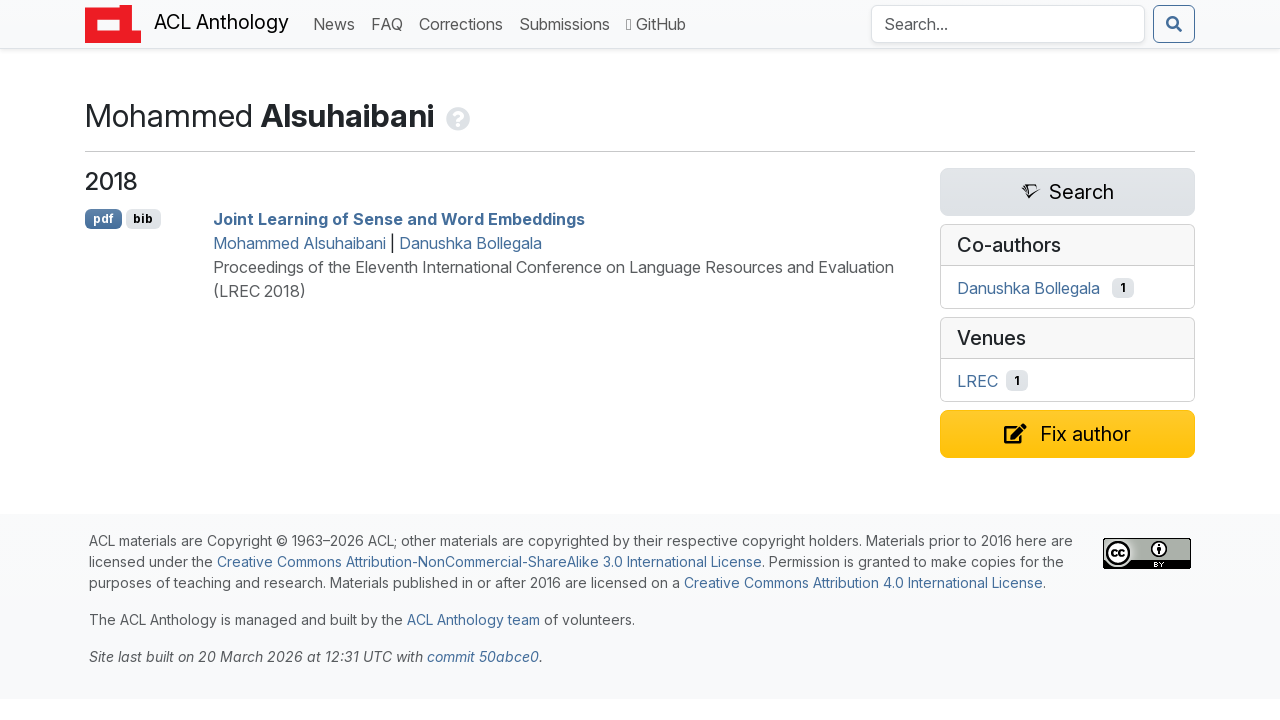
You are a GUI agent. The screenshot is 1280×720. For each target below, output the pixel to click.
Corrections (465, 22)
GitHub (656, 24)
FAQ (391, 22)
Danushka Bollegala (470, 243)
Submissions (568, 22)
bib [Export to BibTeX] (143, 218)
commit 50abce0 (483, 656)
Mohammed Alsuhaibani (299, 243)
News (338, 22)
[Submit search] (1174, 24)
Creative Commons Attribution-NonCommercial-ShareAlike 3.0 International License (489, 561)
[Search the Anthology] (1008, 24)
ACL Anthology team (473, 619)
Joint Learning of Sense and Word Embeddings (399, 219)
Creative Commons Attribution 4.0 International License (863, 582)
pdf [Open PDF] (103, 218)
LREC (977, 381)
